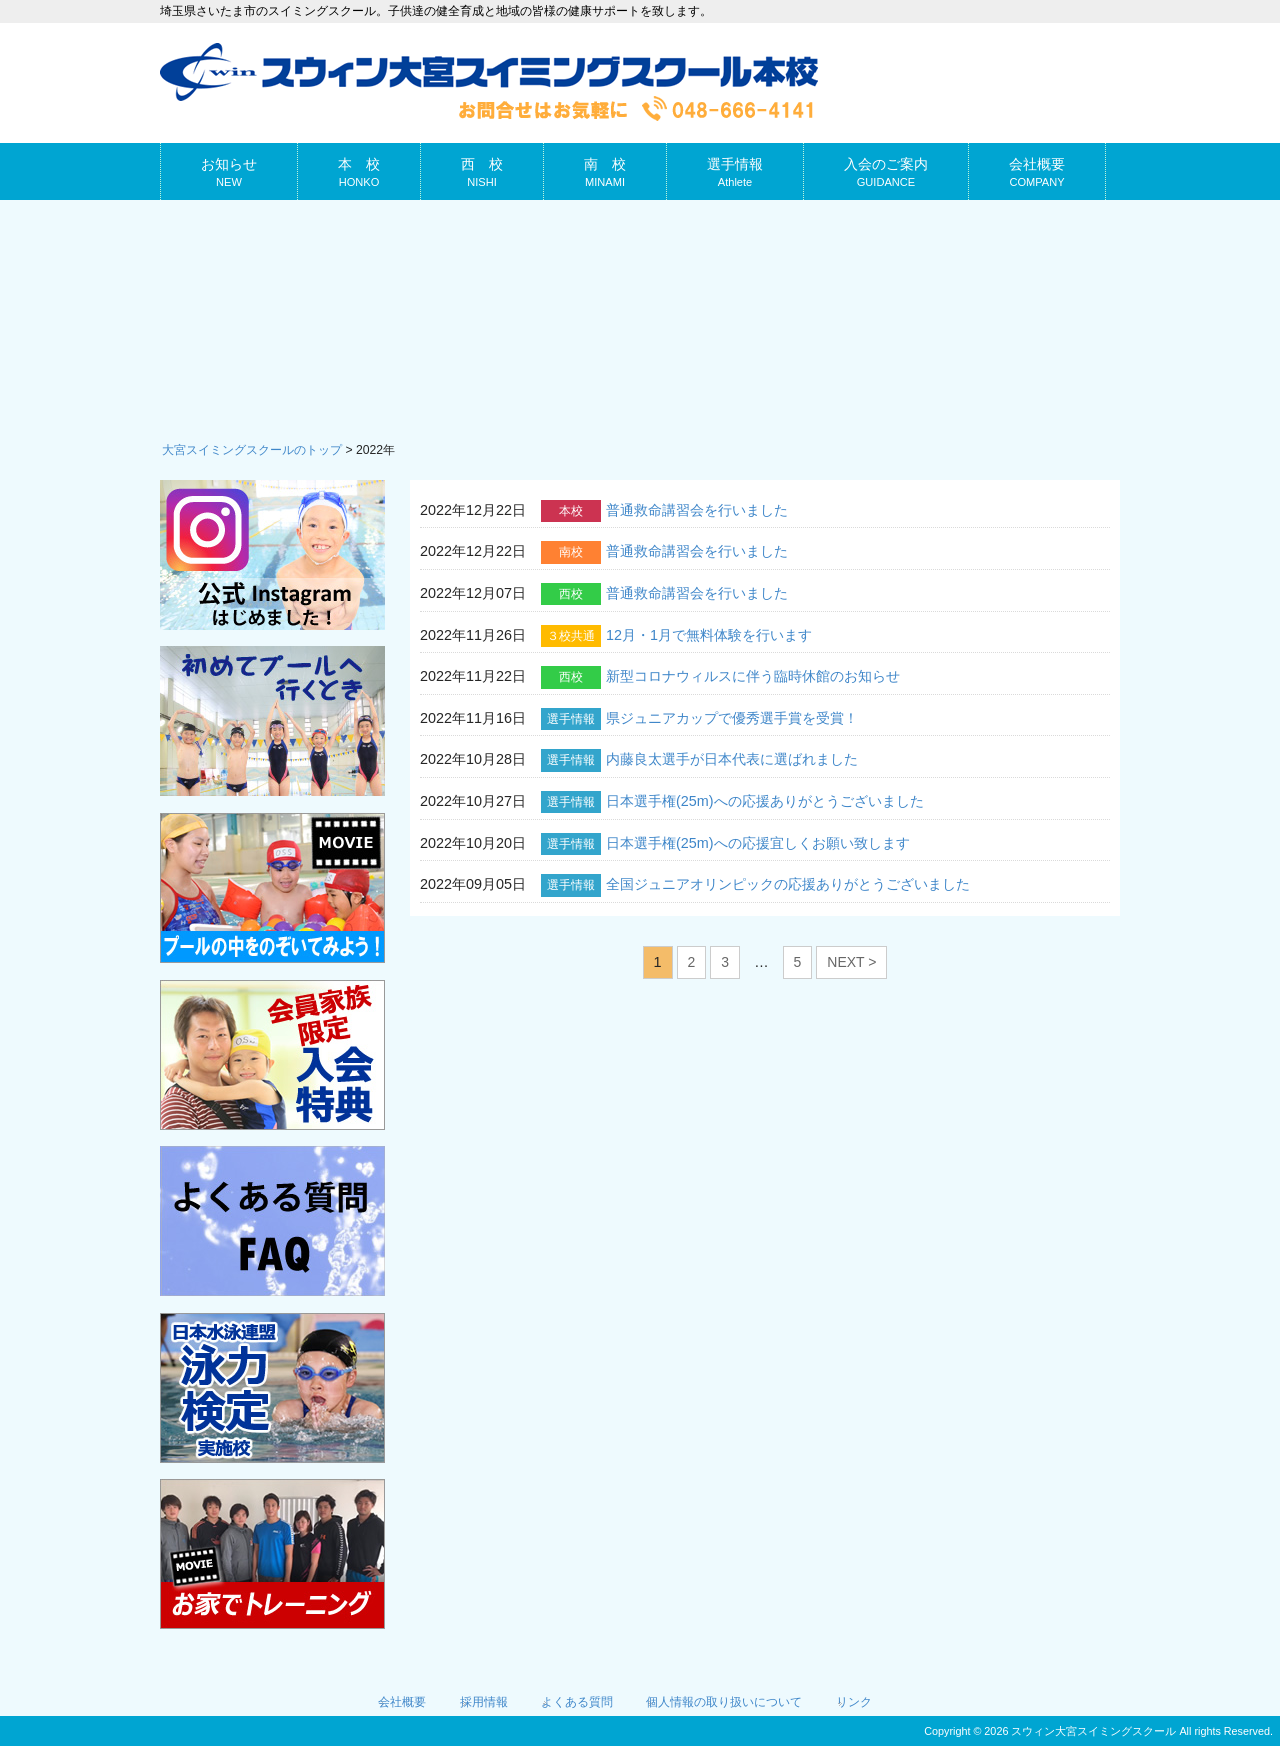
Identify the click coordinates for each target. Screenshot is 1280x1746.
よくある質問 (577, 1702)
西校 (571, 594)
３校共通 (571, 636)
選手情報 (571, 719)
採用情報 (484, 1702)
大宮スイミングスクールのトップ (252, 450)
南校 (571, 552)
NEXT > (851, 962)
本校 (571, 511)
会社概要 (402, 1702)
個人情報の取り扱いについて (724, 1702)
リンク (854, 1702)
